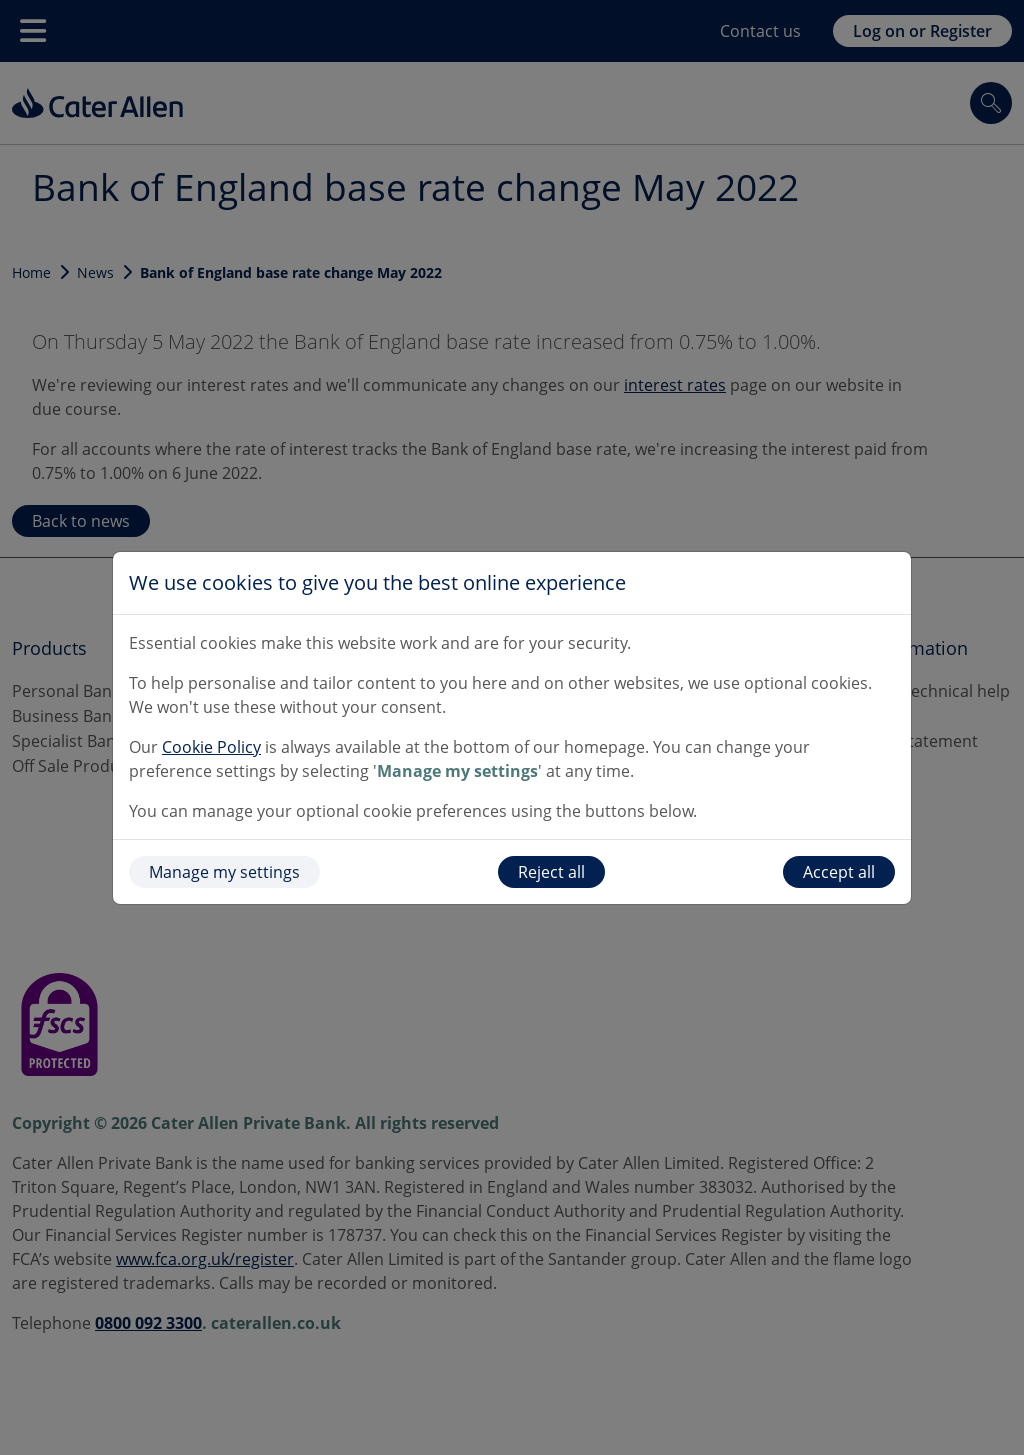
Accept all (839, 872)
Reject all (551, 872)
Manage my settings (224, 872)
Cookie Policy (211, 747)
